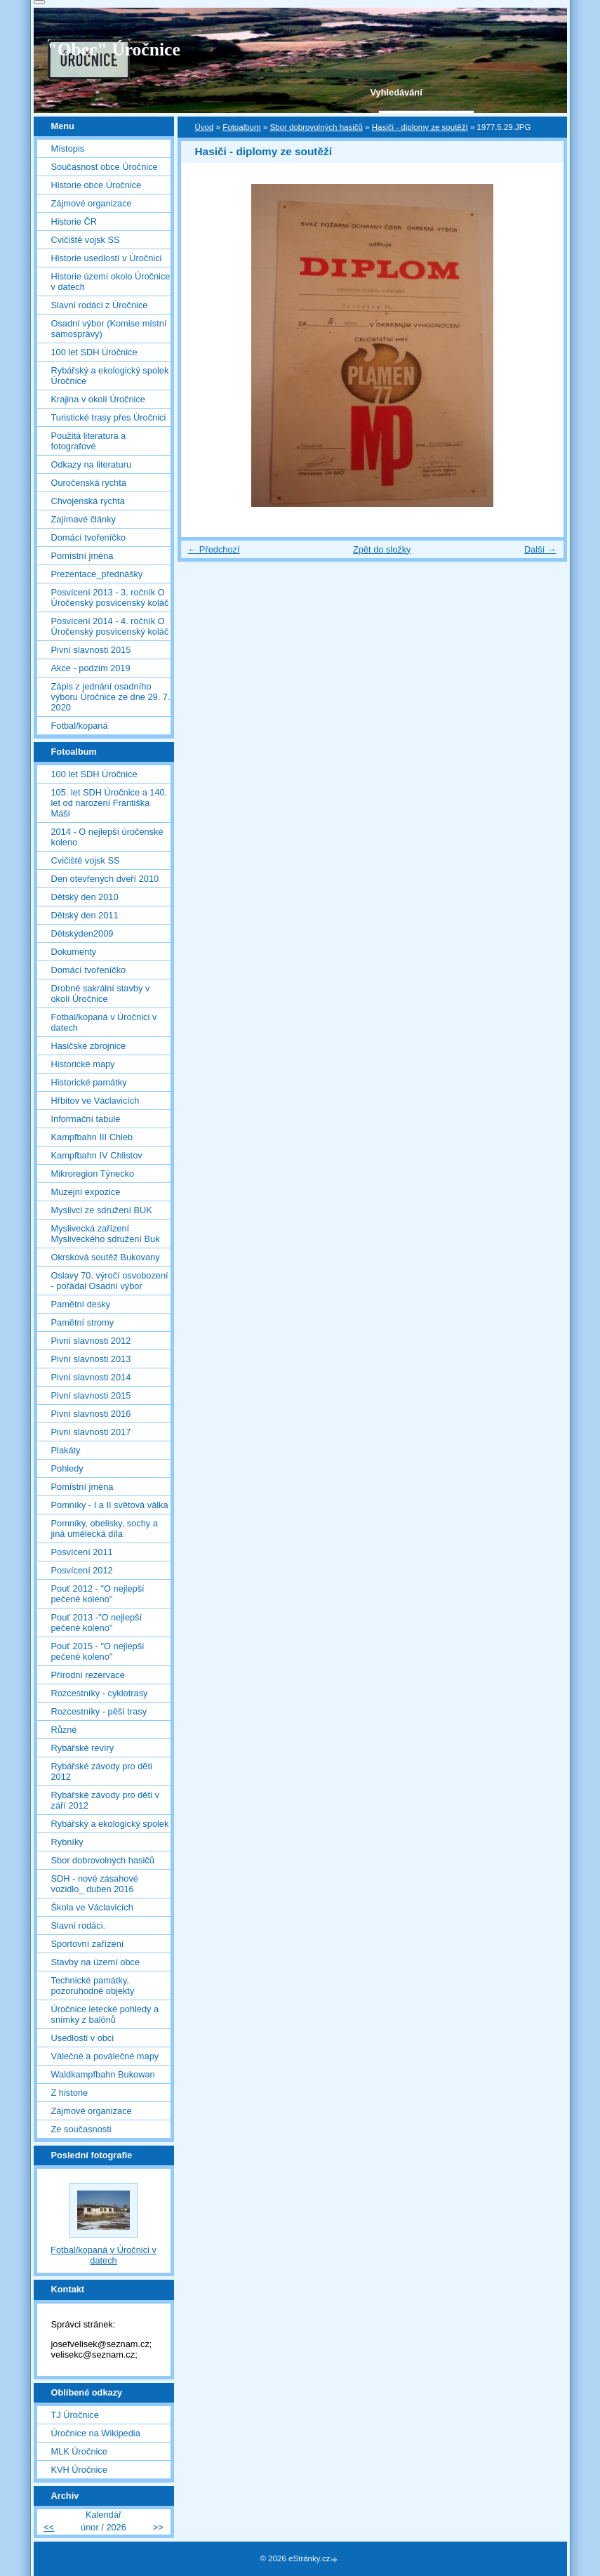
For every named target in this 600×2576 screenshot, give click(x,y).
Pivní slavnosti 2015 (91, 650)
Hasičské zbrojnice (88, 1046)
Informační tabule (86, 1119)
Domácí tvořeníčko (88, 537)
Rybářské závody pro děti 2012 (101, 1771)
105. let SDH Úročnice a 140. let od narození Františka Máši (109, 803)
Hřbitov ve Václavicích (95, 1100)
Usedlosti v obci (82, 2038)
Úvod (204, 127)
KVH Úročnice (79, 2469)
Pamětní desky (81, 1304)
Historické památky (89, 1082)
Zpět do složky (382, 549)
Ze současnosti (81, 2129)
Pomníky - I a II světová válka (109, 1505)
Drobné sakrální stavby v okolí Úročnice (100, 993)
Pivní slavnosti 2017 (91, 1432)
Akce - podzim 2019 (91, 668)
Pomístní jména (82, 555)
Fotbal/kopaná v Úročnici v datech (104, 1022)
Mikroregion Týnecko (93, 1173)
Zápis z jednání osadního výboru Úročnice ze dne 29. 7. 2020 (111, 697)
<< (49, 2527)
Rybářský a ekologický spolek (110, 1823)
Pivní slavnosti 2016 (91, 1413)
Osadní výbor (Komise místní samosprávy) (109, 328)
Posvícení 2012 (82, 1570)
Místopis (68, 148)
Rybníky (67, 1842)
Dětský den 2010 (85, 897)
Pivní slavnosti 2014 (91, 1377)
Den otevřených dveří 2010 (105, 878)
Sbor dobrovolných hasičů (316, 127)
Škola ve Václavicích (92, 1907)
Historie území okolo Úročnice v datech (111, 281)
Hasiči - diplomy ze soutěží (420, 127)
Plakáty (66, 1450)
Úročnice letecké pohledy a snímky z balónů (105, 2014)
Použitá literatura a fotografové (88, 440)
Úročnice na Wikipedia (95, 2433)
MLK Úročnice (79, 2451)
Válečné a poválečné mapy (105, 2056)
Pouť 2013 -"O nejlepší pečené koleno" (96, 1622)
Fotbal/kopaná (79, 725)
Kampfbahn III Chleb (92, 1137)
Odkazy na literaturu (91, 464)
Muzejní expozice (86, 1192)
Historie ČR (74, 221)
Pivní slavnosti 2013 (91, 1359)
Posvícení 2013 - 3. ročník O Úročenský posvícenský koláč (110, 597)
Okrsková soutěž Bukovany (105, 1257)
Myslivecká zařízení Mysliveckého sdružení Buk (105, 1233)
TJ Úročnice (75, 2415)
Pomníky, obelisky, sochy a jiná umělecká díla (104, 1528)
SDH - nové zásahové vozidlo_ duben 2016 (94, 1883)
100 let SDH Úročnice (94, 352)
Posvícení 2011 (82, 1552)
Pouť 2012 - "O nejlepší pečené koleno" (98, 1593)
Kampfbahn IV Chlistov (96, 1155)
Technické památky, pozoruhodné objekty (93, 1985)
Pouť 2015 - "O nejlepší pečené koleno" (98, 1651)
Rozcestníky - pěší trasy (99, 1711)
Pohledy (67, 1468)
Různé (64, 1729)
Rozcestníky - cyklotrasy (99, 1693)
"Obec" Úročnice (114, 49)
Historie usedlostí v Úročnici (106, 258)
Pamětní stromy (82, 1322)
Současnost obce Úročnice (104, 166)
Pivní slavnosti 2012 (91, 1340)
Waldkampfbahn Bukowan (103, 2074)
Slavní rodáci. (78, 1925)
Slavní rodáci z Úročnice (99, 305)
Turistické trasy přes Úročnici (108, 417)
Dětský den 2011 (85, 915)
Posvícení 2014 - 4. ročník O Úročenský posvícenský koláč (110, 626)
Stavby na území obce (95, 1962)
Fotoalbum (241, 127)
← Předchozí (214, 549)
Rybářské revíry (82, 1748)
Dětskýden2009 (82, 933)
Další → (540, 549)
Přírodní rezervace (88, 1675)
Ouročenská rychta (88, 482)
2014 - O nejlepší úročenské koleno (107, 836)
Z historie (69, 2092)
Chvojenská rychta (88, 501)
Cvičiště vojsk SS (85, 240)
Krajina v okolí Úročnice (98, 399)
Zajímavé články (83, 519)
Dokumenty (74, 951)
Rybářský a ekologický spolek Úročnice (110, 375)
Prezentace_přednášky (97, 574)
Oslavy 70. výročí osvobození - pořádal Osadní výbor (109, 1280)
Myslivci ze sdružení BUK (101, 1210)
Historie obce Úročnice (96, 185)
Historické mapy (83, 1064)
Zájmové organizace (91, 203)
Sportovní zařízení (87, 1943)
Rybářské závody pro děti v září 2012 (105, 1800)
